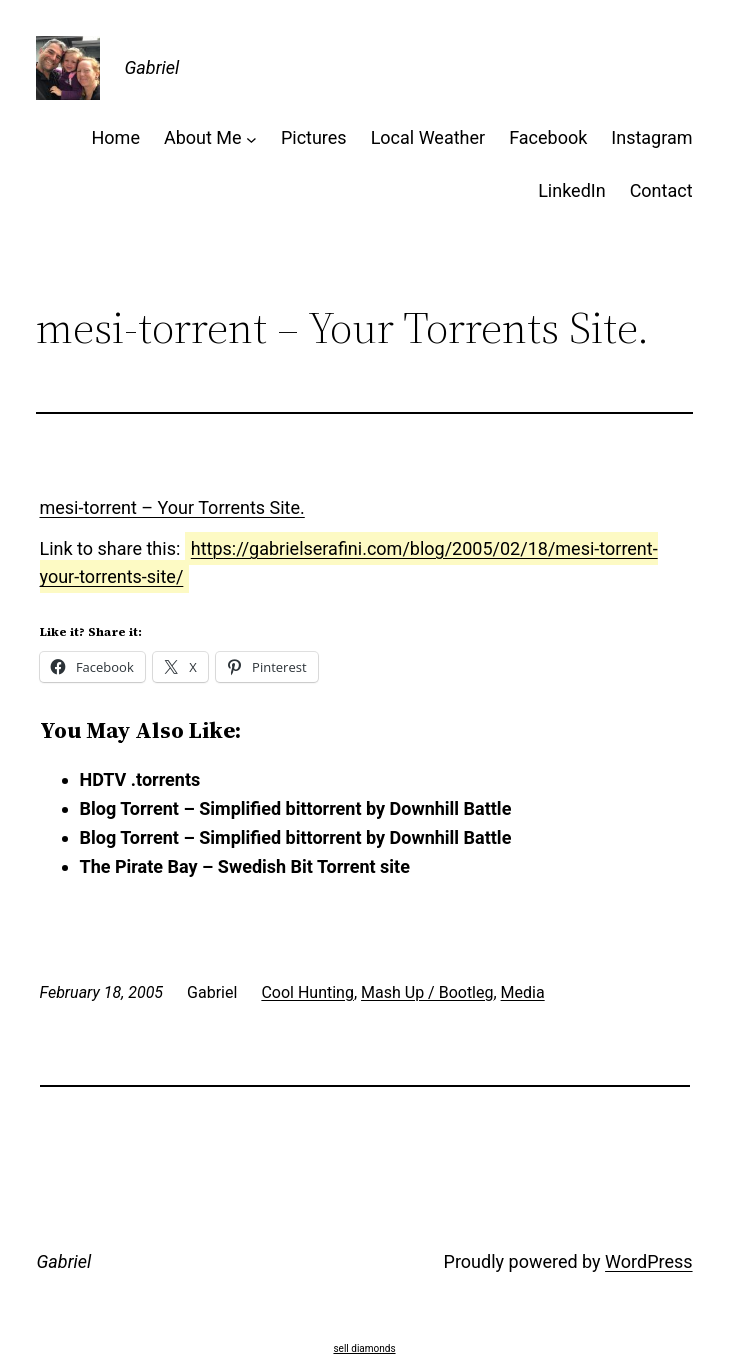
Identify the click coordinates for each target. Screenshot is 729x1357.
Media (523, 992)
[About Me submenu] (251, 138)
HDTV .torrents (140, 779)
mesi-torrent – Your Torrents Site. (172, 507)
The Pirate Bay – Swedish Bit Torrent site (245, 866)
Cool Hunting (307, 992)
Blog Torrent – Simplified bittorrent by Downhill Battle (296, 808)
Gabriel (151, 67)
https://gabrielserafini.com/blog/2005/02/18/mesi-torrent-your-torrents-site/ (349, 563)
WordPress (648, 1261)
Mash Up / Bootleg (427, 992)
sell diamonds (364, 1348)
